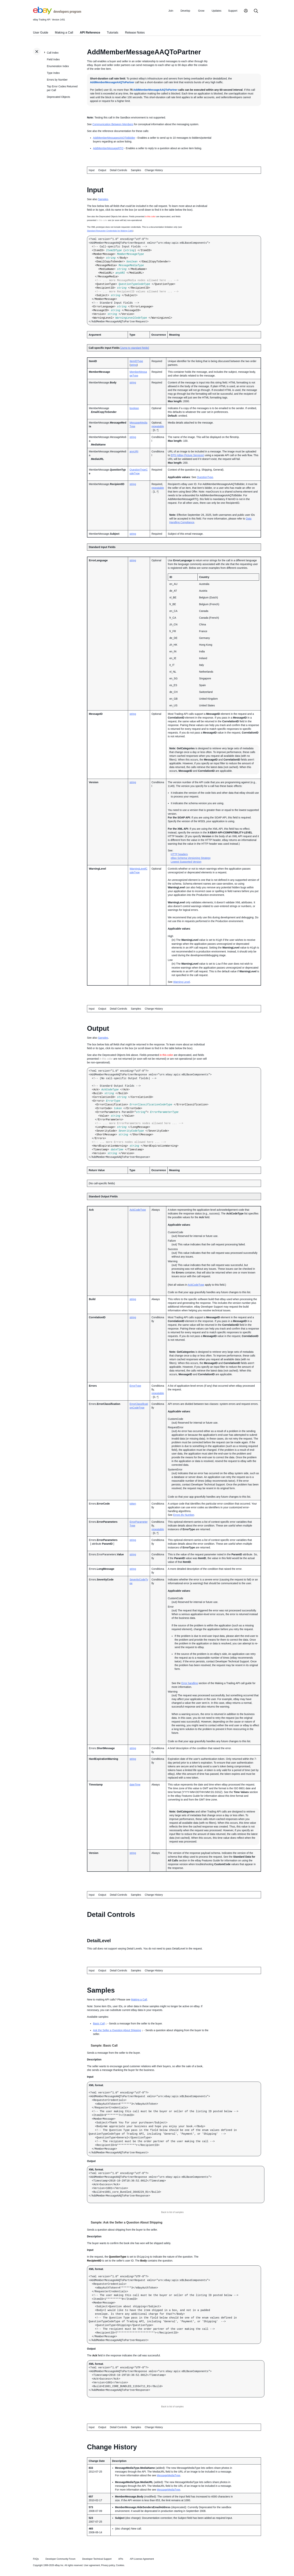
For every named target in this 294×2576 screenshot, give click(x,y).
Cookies (120, 2565)
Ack (95, 1089)
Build (97, 1093)
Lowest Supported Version (186, 861)
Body (100, 257)
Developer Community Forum (61, 2559)
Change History (154, 170)
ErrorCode (104, 1108)
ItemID (98, 250)
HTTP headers (179, 854)
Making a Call (64, 32)
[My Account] (245, 11)
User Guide (40, 32)
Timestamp (100, 1149)
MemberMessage (103, 254)
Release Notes (135, 32)
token (118, 1108)
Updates (216, 10)
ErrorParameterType (164, 1112)
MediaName (107, 269)
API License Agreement (142, 2559)
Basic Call (99, 2023)
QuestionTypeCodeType (134, 284)
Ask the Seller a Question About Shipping (117, 2030)
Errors (98, 1100)
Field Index (53, 59)
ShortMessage (106, 1134)
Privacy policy (108, 2565)
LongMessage (105, 1127)
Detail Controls (118, 170)
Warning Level (181, 981)
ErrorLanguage (103, 306)
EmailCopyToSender (110, 261)
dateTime (117, 1149)
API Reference (90, 32)
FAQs (36, 2559)
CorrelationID (103, 1097)
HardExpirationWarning (109, 1145)
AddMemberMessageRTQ (108, 148)
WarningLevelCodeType (131, 317)
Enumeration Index (58, 66)
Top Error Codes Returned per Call (62, 88)
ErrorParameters (108, 1112)
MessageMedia (106, 265)
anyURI (120, 272)
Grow (201, 10)
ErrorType (113, 1100)
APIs (120, 2559)
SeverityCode (106, 1130)
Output (102, 170)
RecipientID (105, 287)
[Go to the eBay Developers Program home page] (57, 13)
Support (232, 10)
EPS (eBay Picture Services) (187, 455)
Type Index (53, 72)
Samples (136, 170)
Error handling (189, 1683)
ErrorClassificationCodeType (151, 1104)
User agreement (92, 2565)
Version (98, 314)
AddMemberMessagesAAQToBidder (114, 137)
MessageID (100, 310)
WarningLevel (102, 317)
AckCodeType (109, 1089)
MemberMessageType (130, 254)
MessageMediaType (131, 265)
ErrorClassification (112, 1104)
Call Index (52, 52)
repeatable (158, 426)
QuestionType (106, 284)
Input (91, 1008)
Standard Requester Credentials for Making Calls (110, 231)
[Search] (256, 11)
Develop (185, 10)
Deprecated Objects (58, 96)
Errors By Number (183, 1514)
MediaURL (106, 272)
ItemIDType (114, 250)
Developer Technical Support (96, 2559)
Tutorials (112, 32)
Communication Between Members (112, 124)
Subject (102, 295)
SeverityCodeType (131, 1130)
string (129, 250)
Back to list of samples (172, 2212)
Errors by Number (57, 79)
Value (104, 1115)
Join (170, 10)
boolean (132, 261)
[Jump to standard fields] (134, 347)
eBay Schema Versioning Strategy (191, 857)
